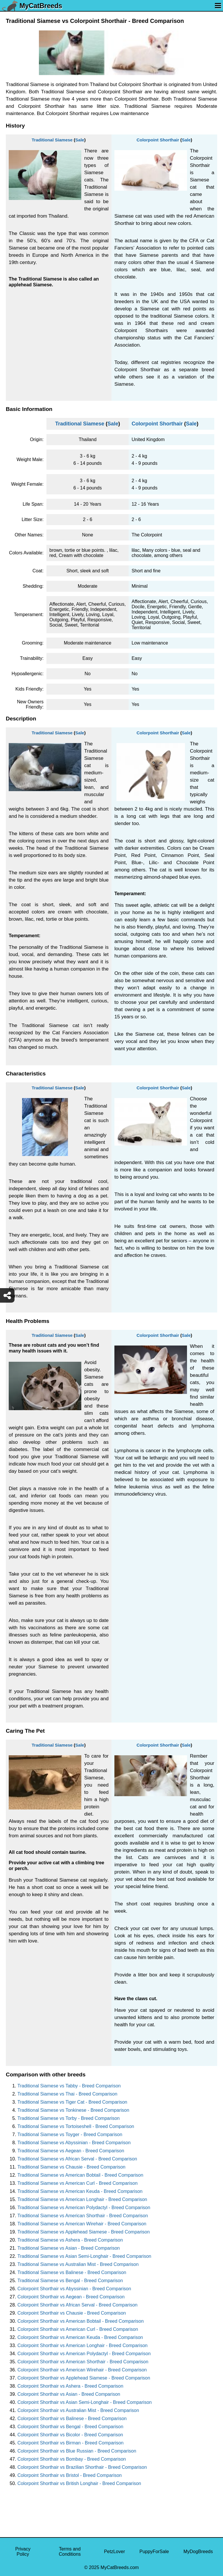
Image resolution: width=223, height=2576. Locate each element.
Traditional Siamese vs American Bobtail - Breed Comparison (80, 2175)
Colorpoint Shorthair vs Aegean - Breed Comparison (71, 2296)
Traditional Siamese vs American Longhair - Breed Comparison (82, 2199)
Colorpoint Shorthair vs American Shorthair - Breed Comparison (82, 2361)
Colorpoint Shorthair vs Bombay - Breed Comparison (71, 2459)
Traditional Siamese (52, 139)
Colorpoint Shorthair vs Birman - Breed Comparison (70, 2442)
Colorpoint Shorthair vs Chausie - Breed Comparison (71, 2313)
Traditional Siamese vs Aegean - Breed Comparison (70, 2150)
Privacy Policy (22, 2551)
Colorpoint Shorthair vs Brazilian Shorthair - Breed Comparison (82, 2467)
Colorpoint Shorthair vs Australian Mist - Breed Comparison (78, 2410)
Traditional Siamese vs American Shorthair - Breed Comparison (82, 2215)
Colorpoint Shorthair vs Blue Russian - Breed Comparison (76, 2450)
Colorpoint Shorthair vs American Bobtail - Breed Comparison (80, 2321)
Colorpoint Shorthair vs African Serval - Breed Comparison (77, 2304)
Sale (79, 139)
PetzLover (114, 2551)
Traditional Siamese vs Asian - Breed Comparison (68, 2248)
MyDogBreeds (198, 2551)
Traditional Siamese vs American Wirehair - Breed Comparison (81, 2223)
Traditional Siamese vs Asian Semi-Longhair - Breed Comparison (84, 2256)
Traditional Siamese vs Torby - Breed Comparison (68, 2118)
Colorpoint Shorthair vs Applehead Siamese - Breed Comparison (83, 2377)
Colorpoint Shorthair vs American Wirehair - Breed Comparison (82, 2369)
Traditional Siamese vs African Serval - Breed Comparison (77, 2158)
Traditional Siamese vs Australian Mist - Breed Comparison (78, 2264)
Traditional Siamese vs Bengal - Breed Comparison (70, 2280)
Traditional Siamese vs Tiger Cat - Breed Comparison (72, 2102)
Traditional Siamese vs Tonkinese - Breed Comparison (73, 2110)
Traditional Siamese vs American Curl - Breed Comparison (77, 2183)
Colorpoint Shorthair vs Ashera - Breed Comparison (70, 2386)
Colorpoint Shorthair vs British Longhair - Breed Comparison (79, 2483)
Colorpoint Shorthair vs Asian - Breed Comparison (68, 2394)
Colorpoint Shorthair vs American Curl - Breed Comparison (77, 2329)
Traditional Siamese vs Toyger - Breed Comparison (69, 2134)
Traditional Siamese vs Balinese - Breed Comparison (71, 2272)
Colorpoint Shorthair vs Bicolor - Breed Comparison (70, 2434)
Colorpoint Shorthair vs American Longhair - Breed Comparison (82, 2345)
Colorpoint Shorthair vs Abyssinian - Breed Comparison (74, 2288)
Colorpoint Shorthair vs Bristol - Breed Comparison (69, 2475)
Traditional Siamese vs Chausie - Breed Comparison (71, 2166)
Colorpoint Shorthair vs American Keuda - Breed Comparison (80, 2337)
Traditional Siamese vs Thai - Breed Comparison (67, 2093)
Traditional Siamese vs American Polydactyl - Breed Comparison (83, 2207)
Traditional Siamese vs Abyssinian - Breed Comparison (74, 2142)
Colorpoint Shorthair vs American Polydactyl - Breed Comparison (84, 2353)
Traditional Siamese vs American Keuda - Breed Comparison (80, 2191)
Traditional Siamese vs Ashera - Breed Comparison (70, 2240)
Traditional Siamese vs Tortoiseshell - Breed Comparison (75, 2126)
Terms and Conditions (70, 2551)
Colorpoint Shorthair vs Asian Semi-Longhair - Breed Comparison (84, 2402)
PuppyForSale (154, 2551)
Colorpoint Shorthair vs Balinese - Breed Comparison (72, 2418)
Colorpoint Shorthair (157, 139)
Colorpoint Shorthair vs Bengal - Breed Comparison (70, 2426)
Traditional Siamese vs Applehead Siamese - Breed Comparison (83, 2231)
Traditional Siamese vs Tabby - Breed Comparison (69, 2085)
